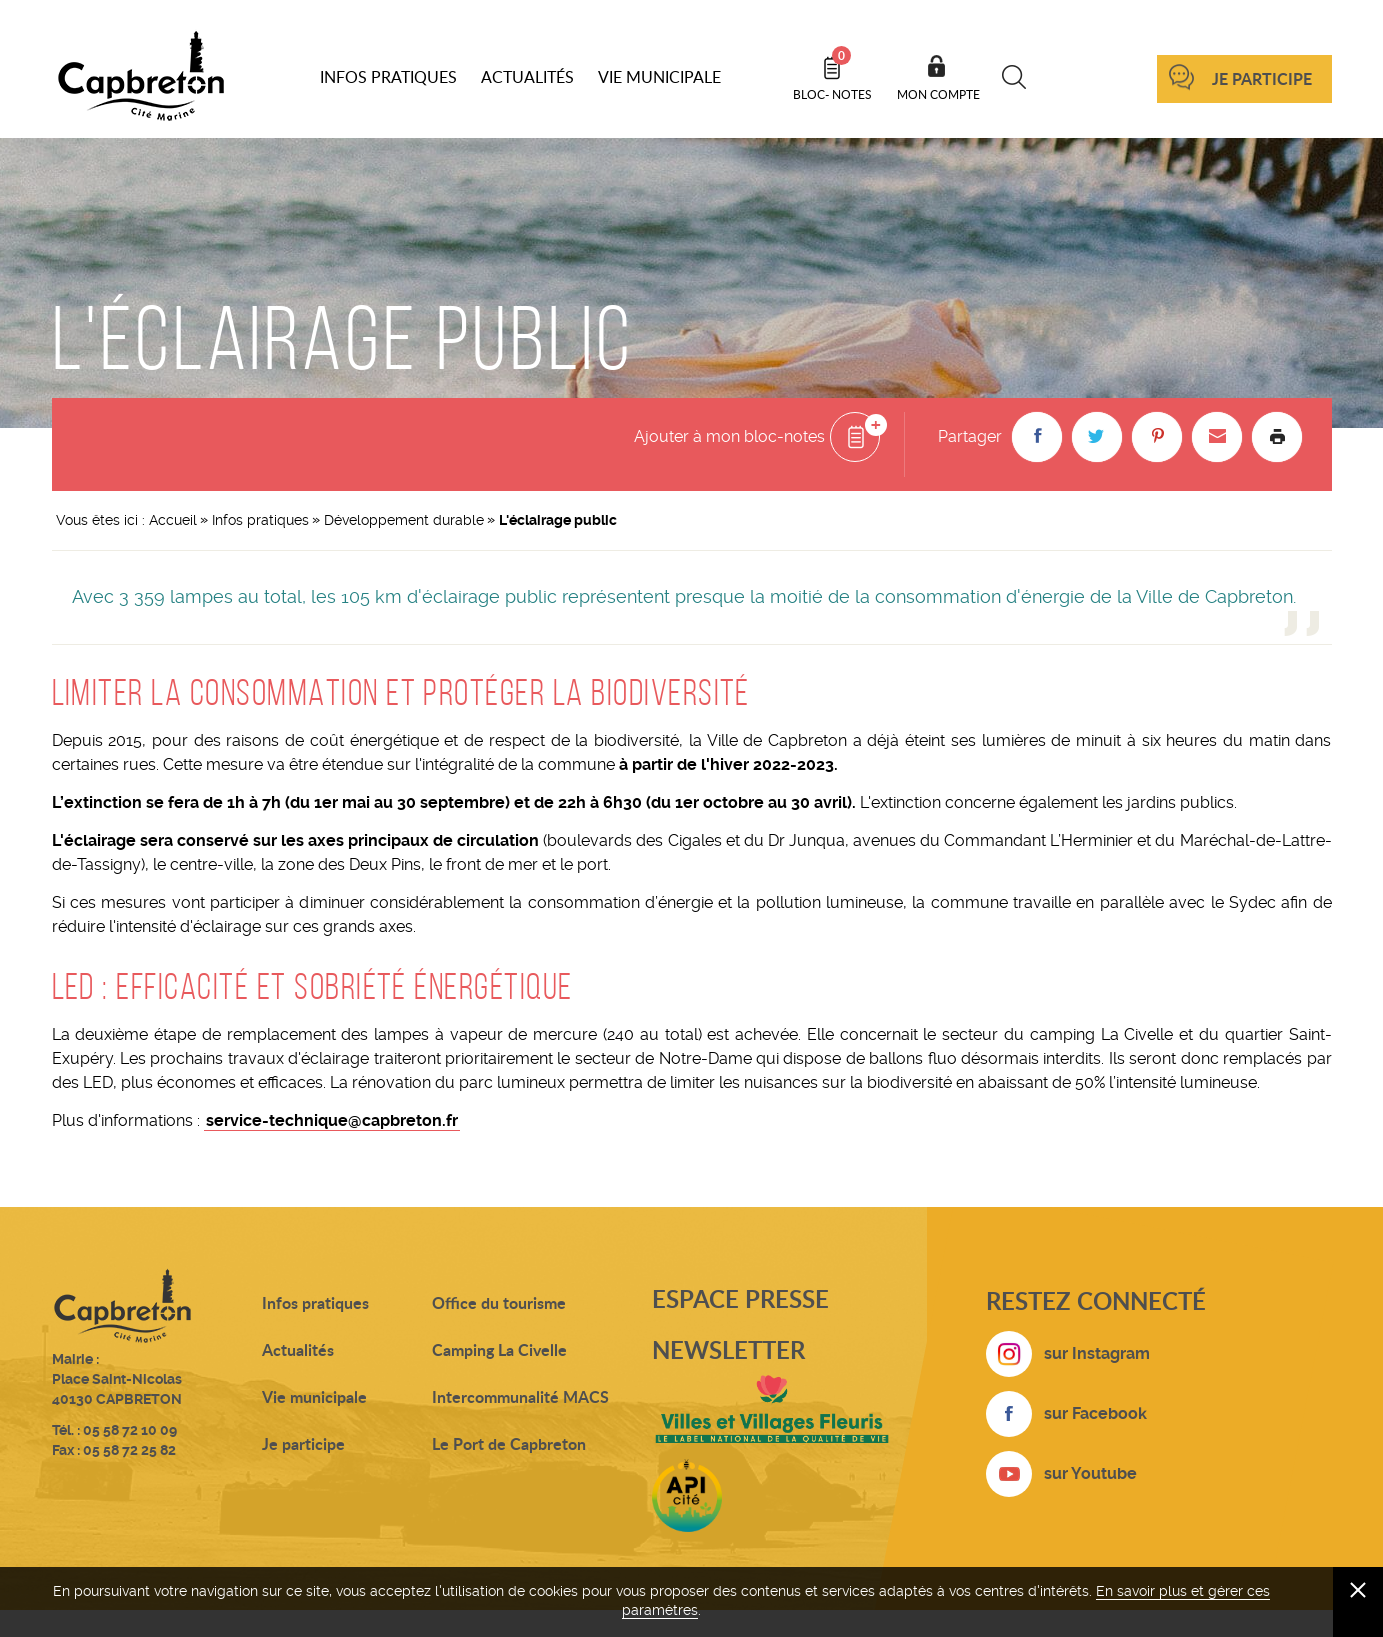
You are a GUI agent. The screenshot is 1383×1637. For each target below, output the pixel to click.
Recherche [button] (1014, 77)
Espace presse (740, 1298)
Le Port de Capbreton (509, 1443)
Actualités (298, 1349)
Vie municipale (314, 1396)
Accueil (173, 520)
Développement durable (404, 520)
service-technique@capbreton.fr (332, 1120)
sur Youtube (1090, 1473)
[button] (1037, 437)
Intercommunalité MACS (520, 1396)
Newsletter (728, 1349)
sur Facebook (1095, 1413)
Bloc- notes (832, 74)
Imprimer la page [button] (1277, 437)
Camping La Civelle (499, 1349)
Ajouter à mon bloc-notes (729, 436)
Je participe (1262, 78)
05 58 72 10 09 (130, 1430)
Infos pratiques (260, 520)
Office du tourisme (499, 1302)
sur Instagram (1097, 1353)
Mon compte (938, 94)
